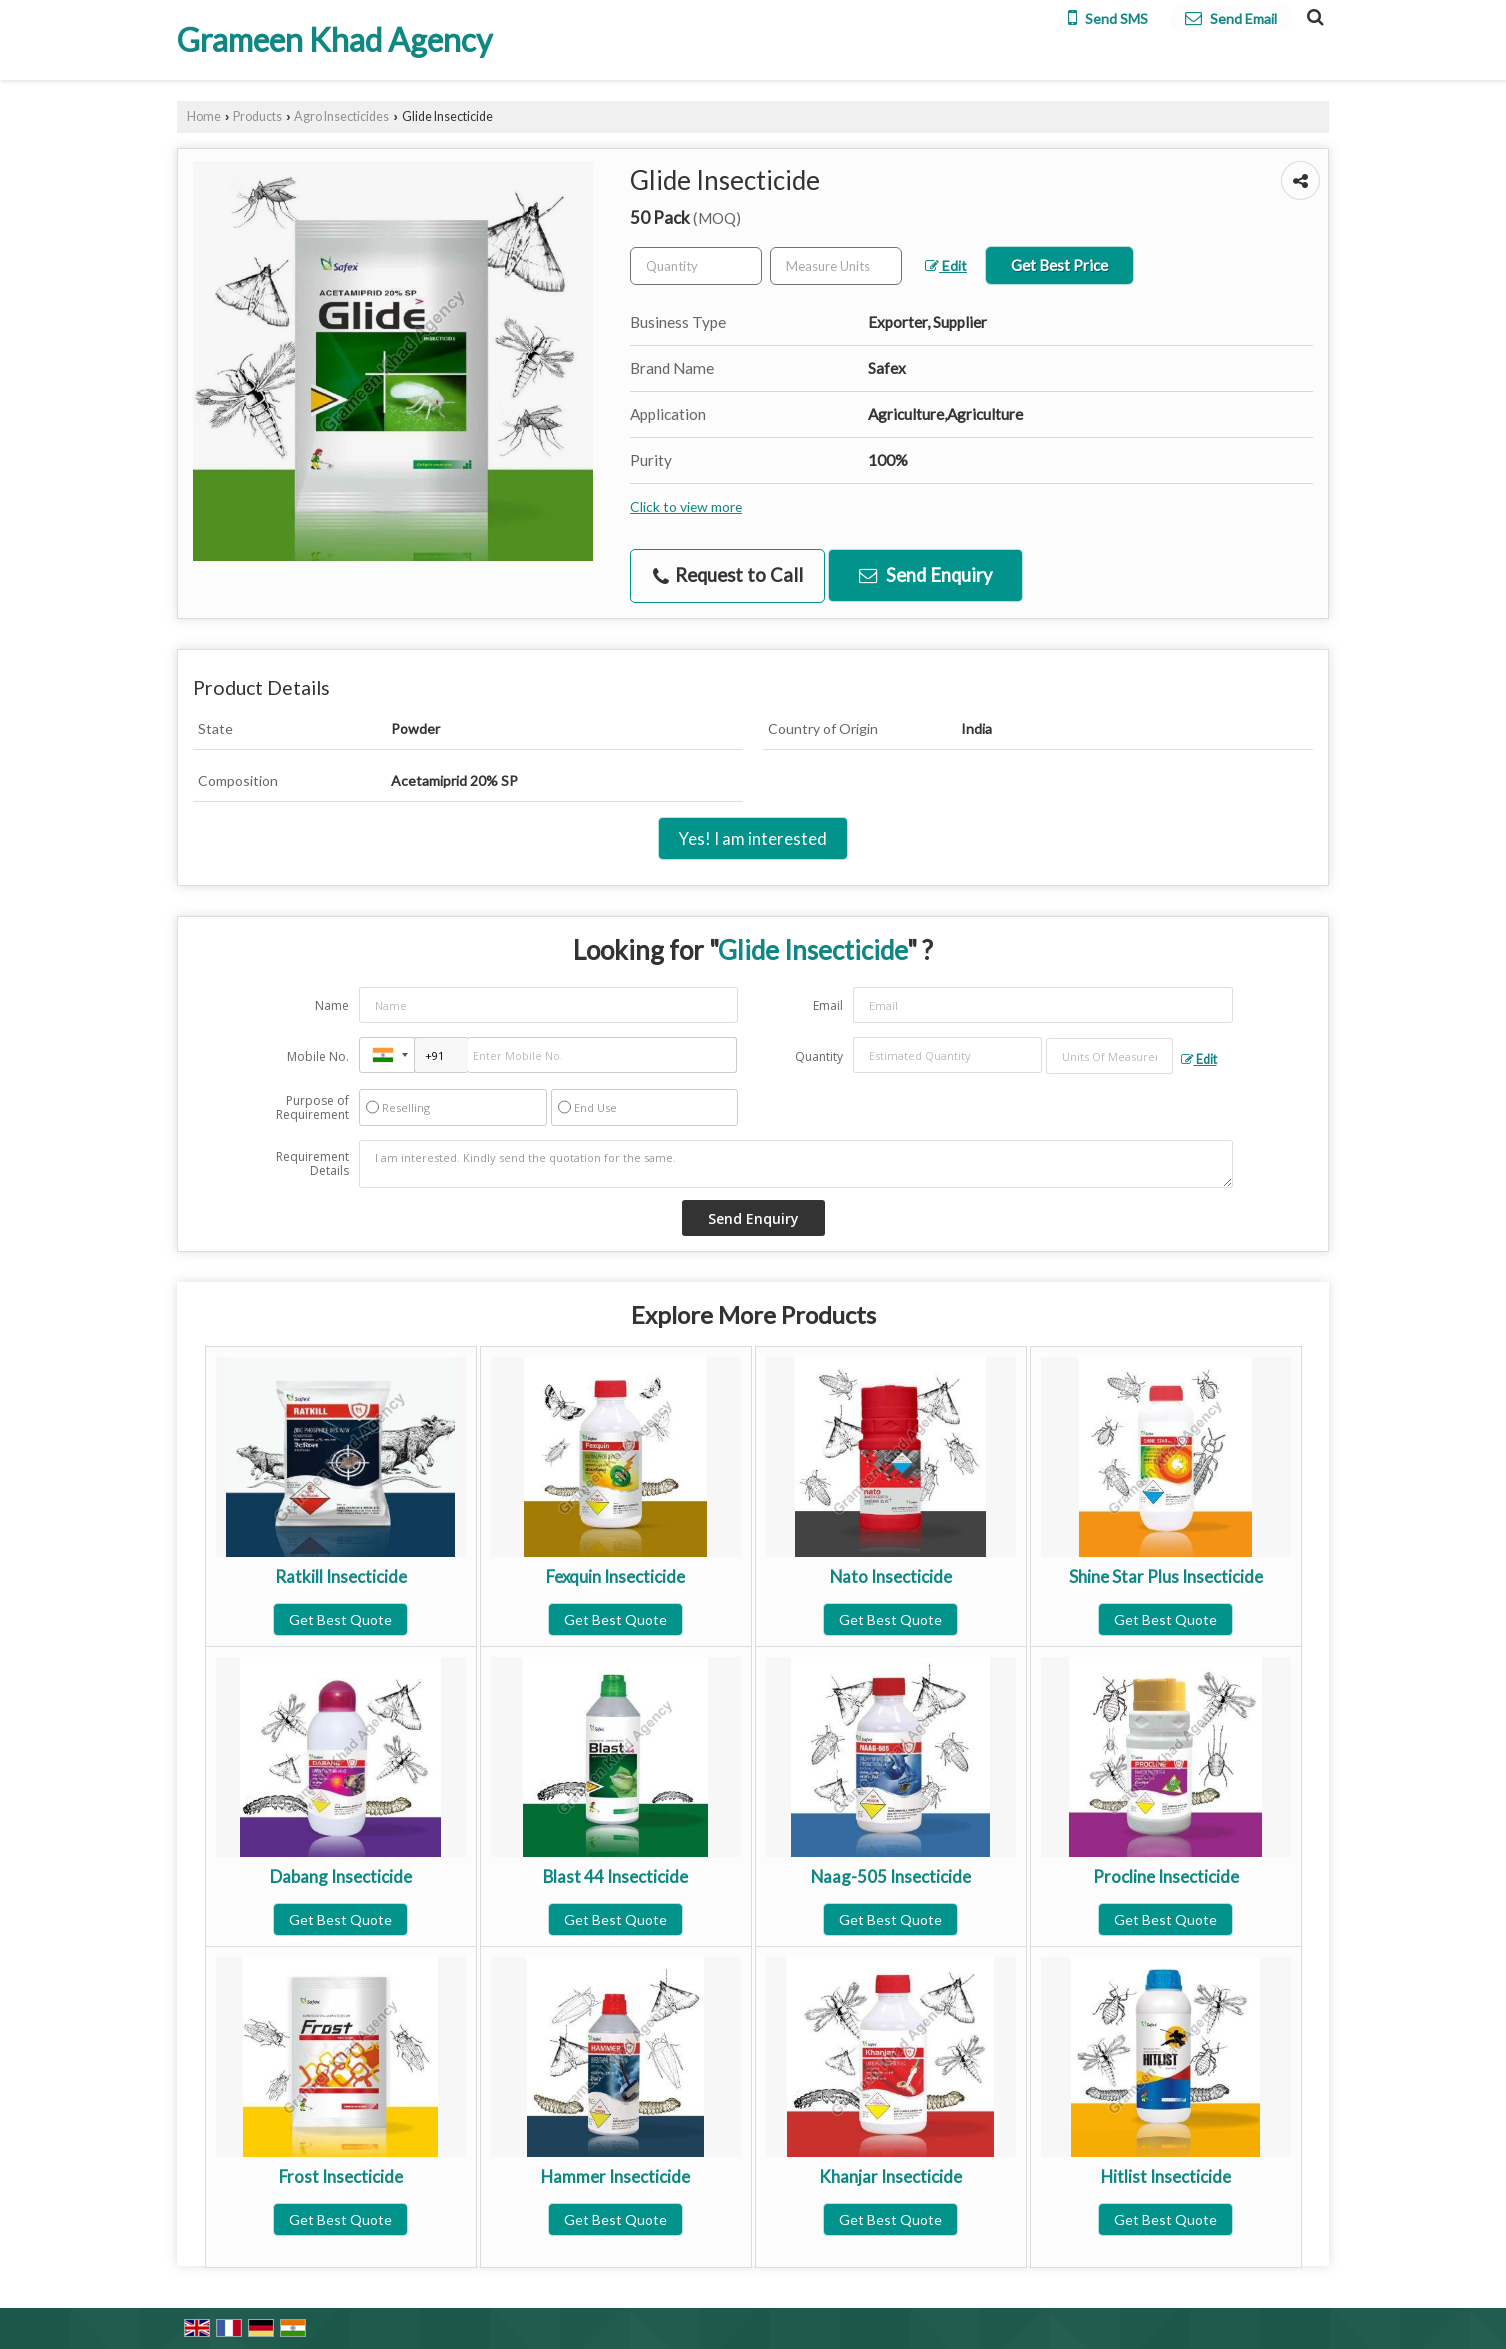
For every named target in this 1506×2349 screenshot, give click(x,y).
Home (204, 116)
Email (828, 1005)
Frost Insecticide (341, 2176)
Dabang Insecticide (341, 1876)
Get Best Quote (340, 1619)
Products (257, 116)
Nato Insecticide (891, 1576)
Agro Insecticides (341, 116)
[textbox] (836, 266)
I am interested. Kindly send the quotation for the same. (796, 1164)
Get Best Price (1059, 265)
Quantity (819, 1056)
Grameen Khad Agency (334, 40)
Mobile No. (318, 1056)
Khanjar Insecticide (890, 2176)
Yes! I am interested (753, 838)
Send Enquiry (925, 575)
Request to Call (728, 575)
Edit (946, 265)
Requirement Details (312, 1164)
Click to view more (686, 506)
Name (332, 1005)
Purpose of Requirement (312, 1108)
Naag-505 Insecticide (891, 1876)
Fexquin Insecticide (615, 1576)
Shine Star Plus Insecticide (1166, 1576)
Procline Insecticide (1166, 1876)
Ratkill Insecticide (341, 1576)
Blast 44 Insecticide (615, 1876)
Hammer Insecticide (615, 2176)
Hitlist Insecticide (1166, 2176)
